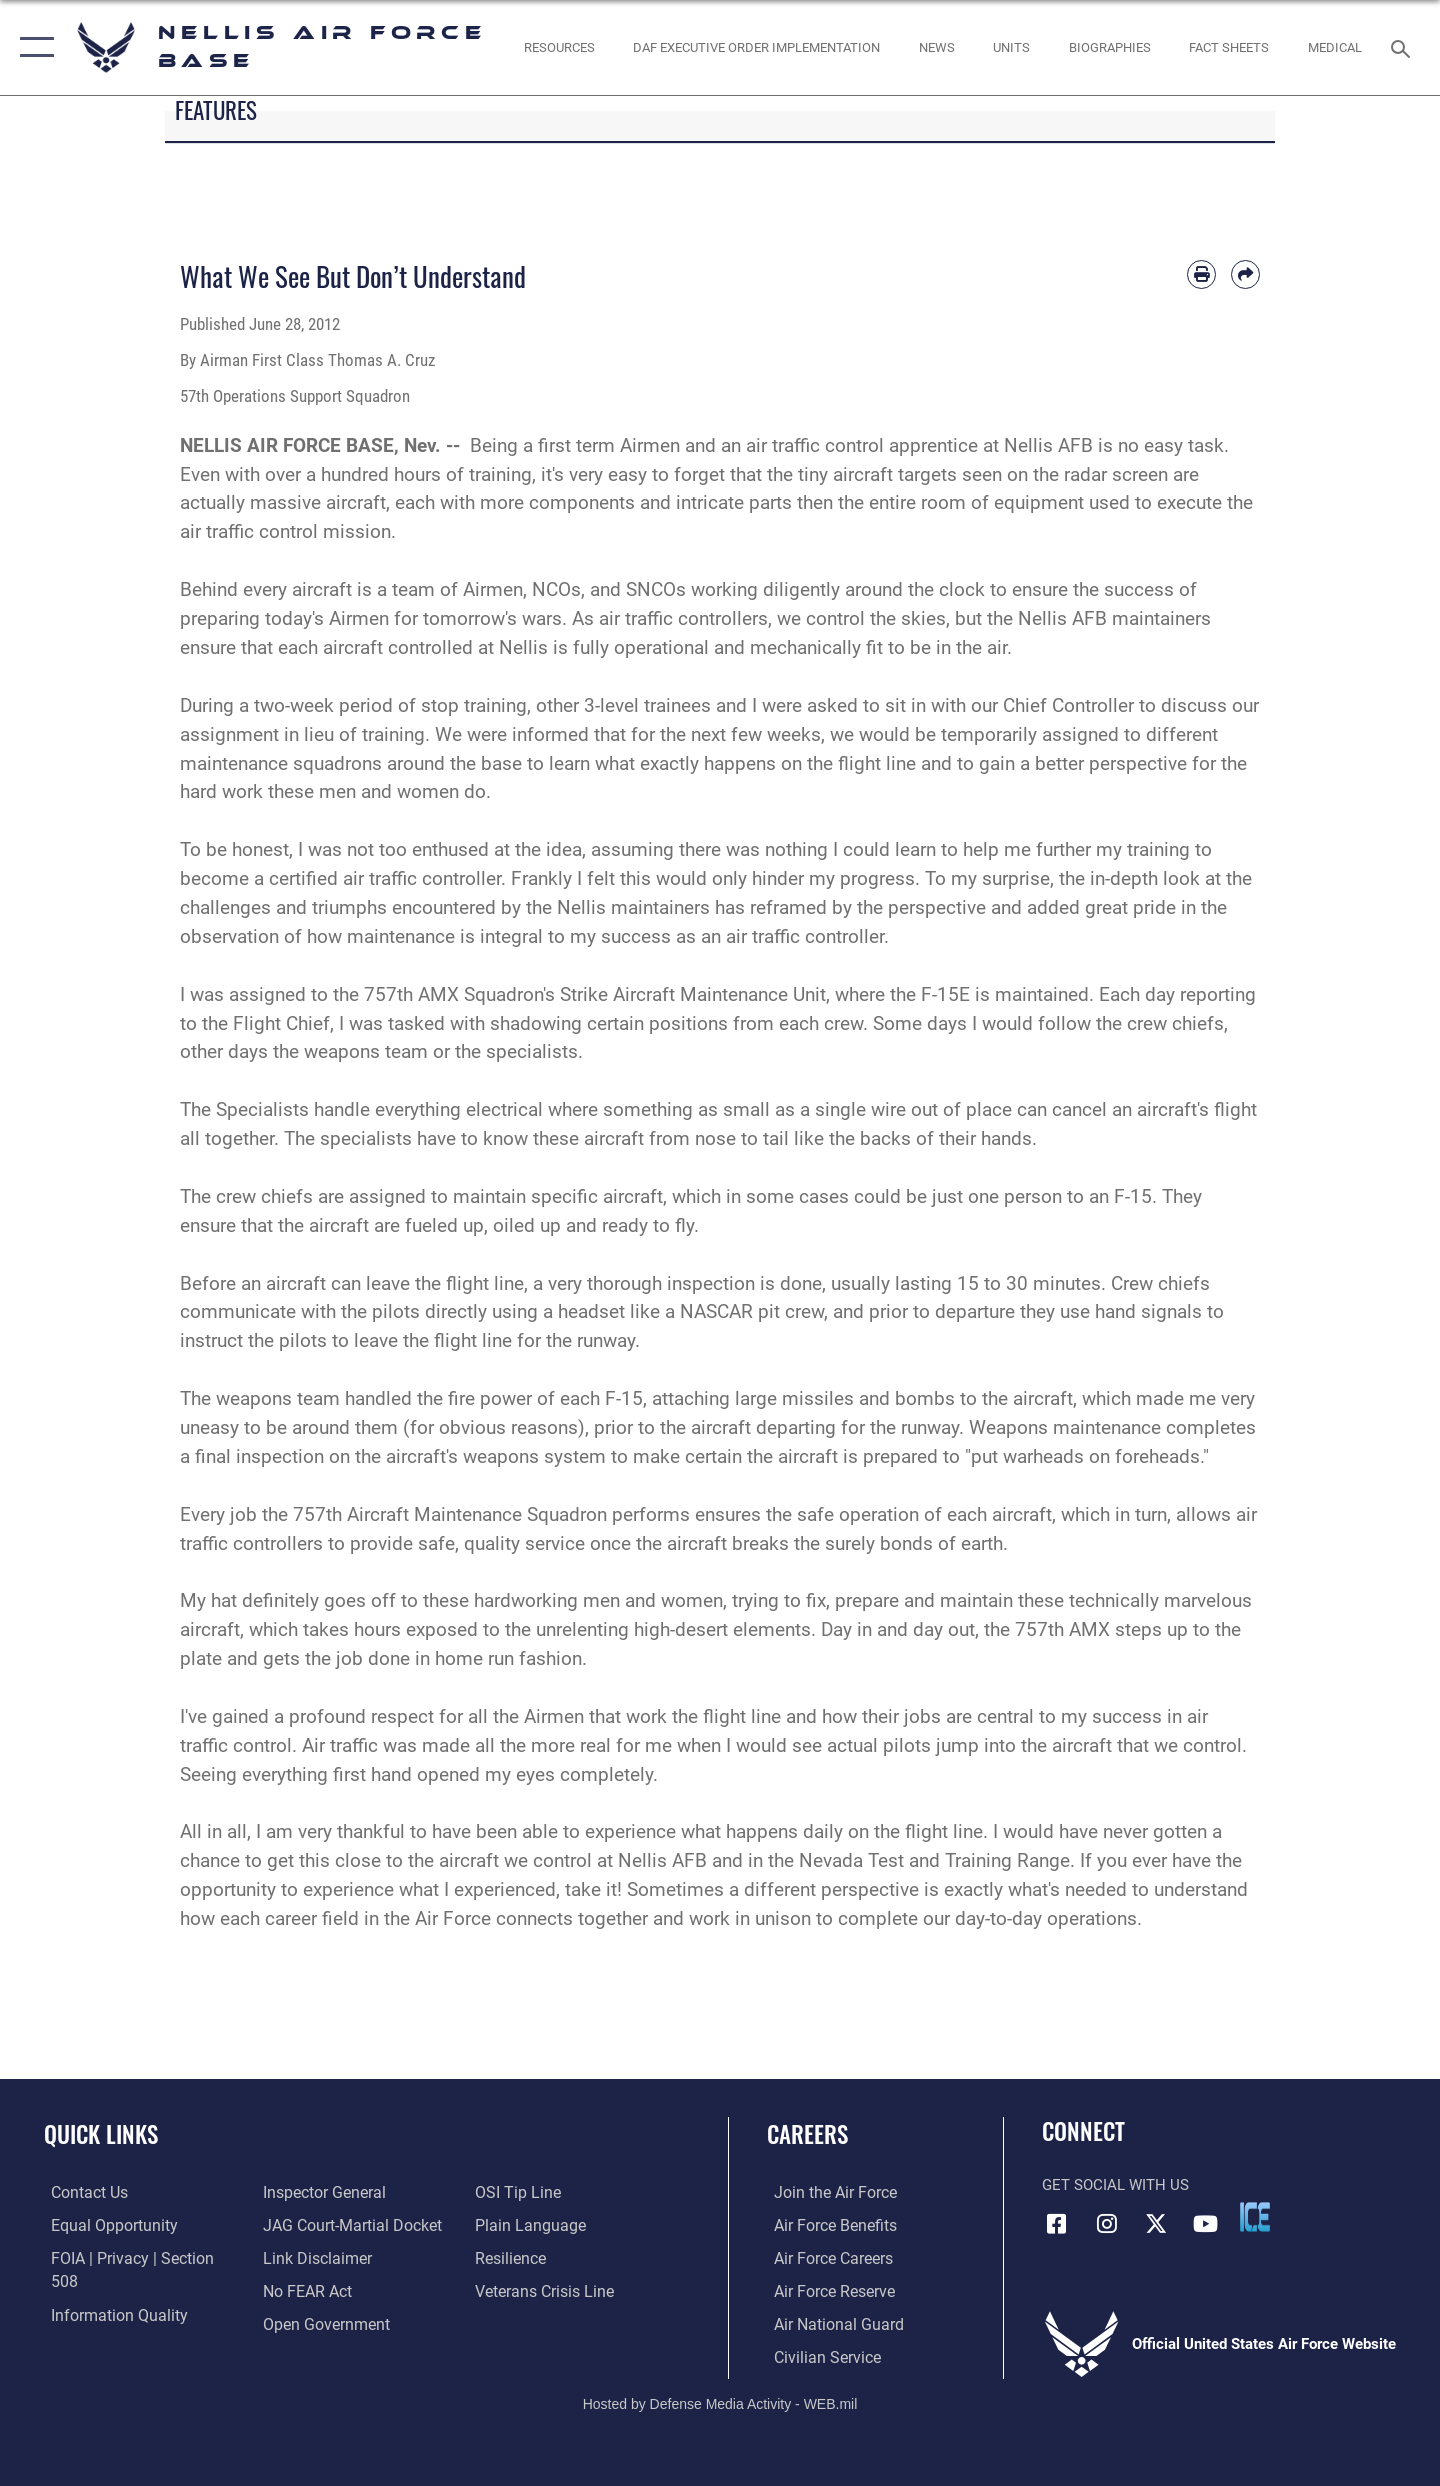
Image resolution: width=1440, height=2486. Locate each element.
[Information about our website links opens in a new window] (313, 2224)
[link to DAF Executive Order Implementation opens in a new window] (757, 47)
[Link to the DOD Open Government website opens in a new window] (320, 2290)
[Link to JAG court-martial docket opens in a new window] (347, 2192)
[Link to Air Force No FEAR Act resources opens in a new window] (304, 2257)
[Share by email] (1245, 274)
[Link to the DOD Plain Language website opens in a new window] (527, 2192)
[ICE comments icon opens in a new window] (1255, 2217)
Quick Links (101, 2134)
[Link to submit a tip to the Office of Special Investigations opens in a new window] (301, 2323)
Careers (807, 2134)
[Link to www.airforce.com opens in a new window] (826, 2192)
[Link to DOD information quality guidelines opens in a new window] (108, 2290)
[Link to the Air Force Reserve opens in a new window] (826, 2290)
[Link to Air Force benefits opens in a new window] (826, 2224)
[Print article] (1201, 274)
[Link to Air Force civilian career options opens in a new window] (818, 2355)
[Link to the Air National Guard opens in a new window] (828, 2323)
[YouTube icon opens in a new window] (1205, 2223)
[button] (32, 47)
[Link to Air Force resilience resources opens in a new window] (511, 2224)
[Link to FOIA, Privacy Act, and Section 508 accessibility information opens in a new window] (135, 2257)
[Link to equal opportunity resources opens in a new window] (103, 2224)
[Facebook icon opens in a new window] (1057, 2223)
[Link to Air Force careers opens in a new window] (825, 2257)
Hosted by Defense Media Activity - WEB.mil (720, 2402)
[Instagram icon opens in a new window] (1107, 2223)
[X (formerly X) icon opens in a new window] (1156, 2223)
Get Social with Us (1115, 2185)
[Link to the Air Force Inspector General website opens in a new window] (103, 2323)
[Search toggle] (1403, 47)
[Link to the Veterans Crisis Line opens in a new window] (544, 2257)
